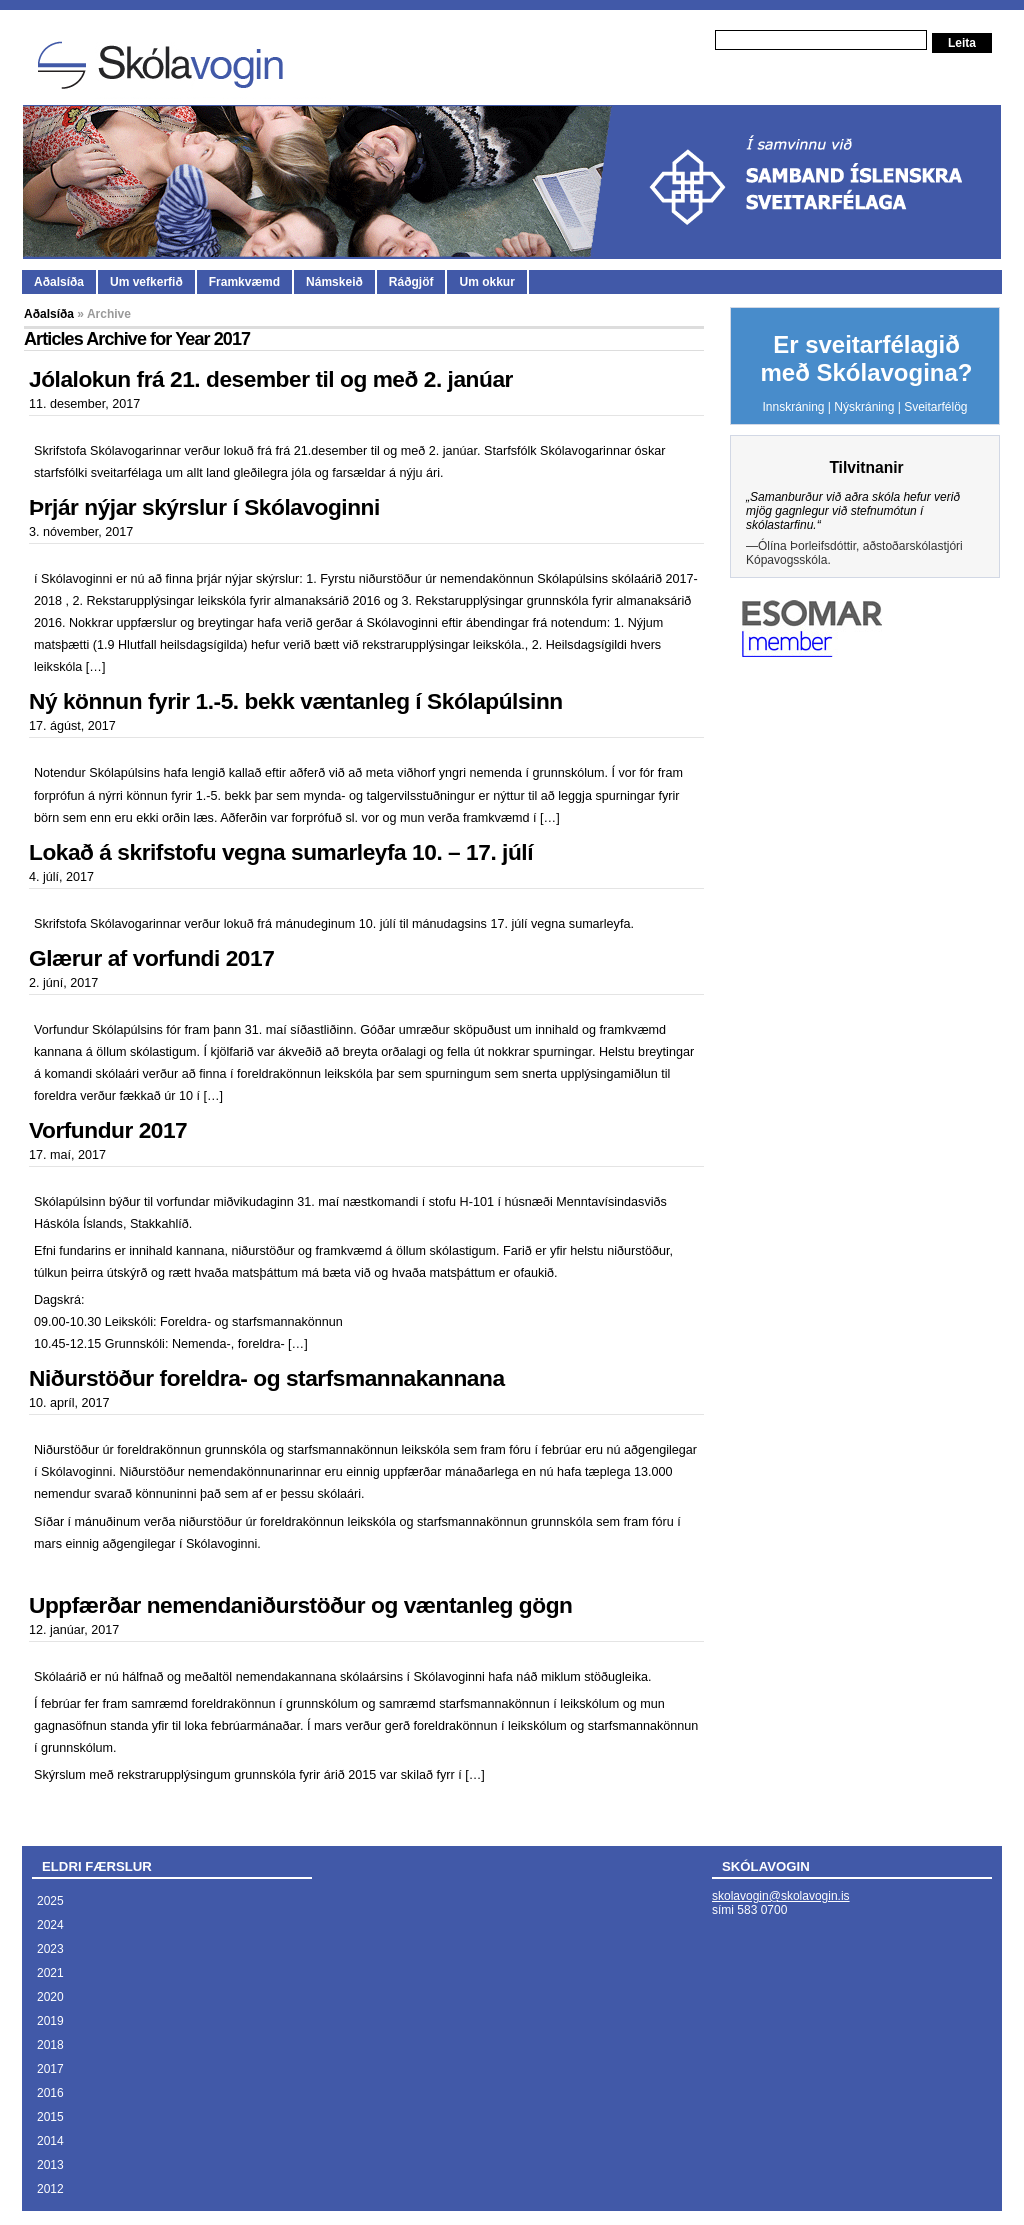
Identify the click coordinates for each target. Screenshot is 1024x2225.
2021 (50, 1973)
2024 (50, 1925)
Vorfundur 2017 (108, 1130)
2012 (50, 2189)
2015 (50, 2117)
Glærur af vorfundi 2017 (151, 958)
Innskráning (793, 407)
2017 (50, 2069)
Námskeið (334, 282)
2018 (50, 2045)
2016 (50, 2093)
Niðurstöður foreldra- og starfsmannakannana (267, 1378)
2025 (50, 1901)
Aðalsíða (59, 282)
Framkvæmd (244, 282)
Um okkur (486, 282)
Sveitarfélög (935, 407)
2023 (50, 1949)
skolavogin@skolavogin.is (781, 1896)
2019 (50, 2021)
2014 (50, 2141)
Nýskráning (864, 407)
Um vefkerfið (146, 282)
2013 (50, 2165)
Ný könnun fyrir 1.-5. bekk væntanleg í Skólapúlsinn (296, 701)
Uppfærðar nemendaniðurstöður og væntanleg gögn (300, 1605)
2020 (50, 1997)
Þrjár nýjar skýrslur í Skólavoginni (204, 507)
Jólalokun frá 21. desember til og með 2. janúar (271, 379)
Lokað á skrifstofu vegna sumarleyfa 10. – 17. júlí (281, 852)
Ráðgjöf (411, 282)
